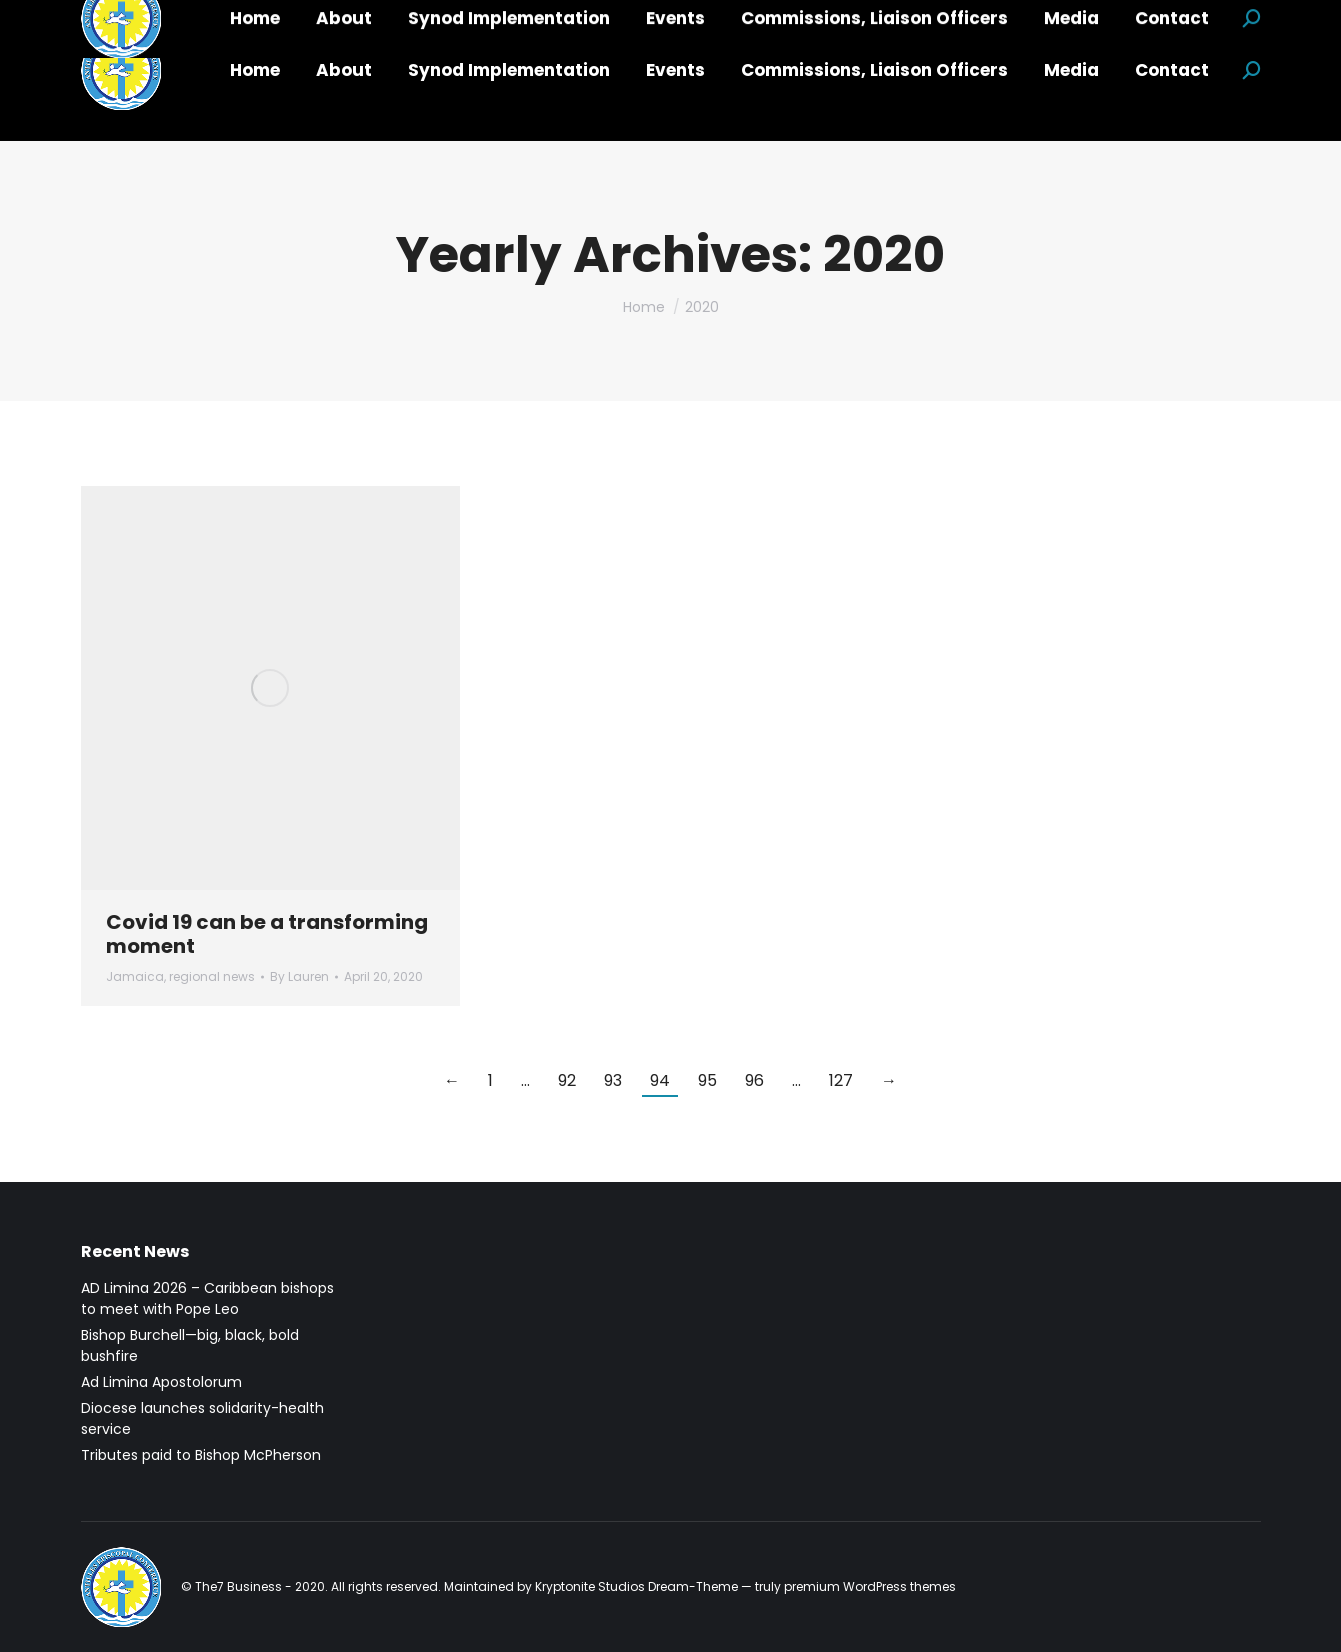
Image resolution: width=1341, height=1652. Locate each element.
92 (567, 1080)
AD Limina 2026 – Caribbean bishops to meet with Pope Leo (207, 1298)
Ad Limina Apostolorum (161, 1382)
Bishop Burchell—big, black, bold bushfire (190, 1345)
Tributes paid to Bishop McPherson (201, 1455)
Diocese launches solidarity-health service (202, 1418)
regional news (212, 976)
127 (841, 1080)
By (299, 976)
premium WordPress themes (870, 1586)
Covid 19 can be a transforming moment (267, 934)
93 (613, 1080)
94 (660, 1080)
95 (707, 1080)
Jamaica (135, 976)
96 (754, 1080)
